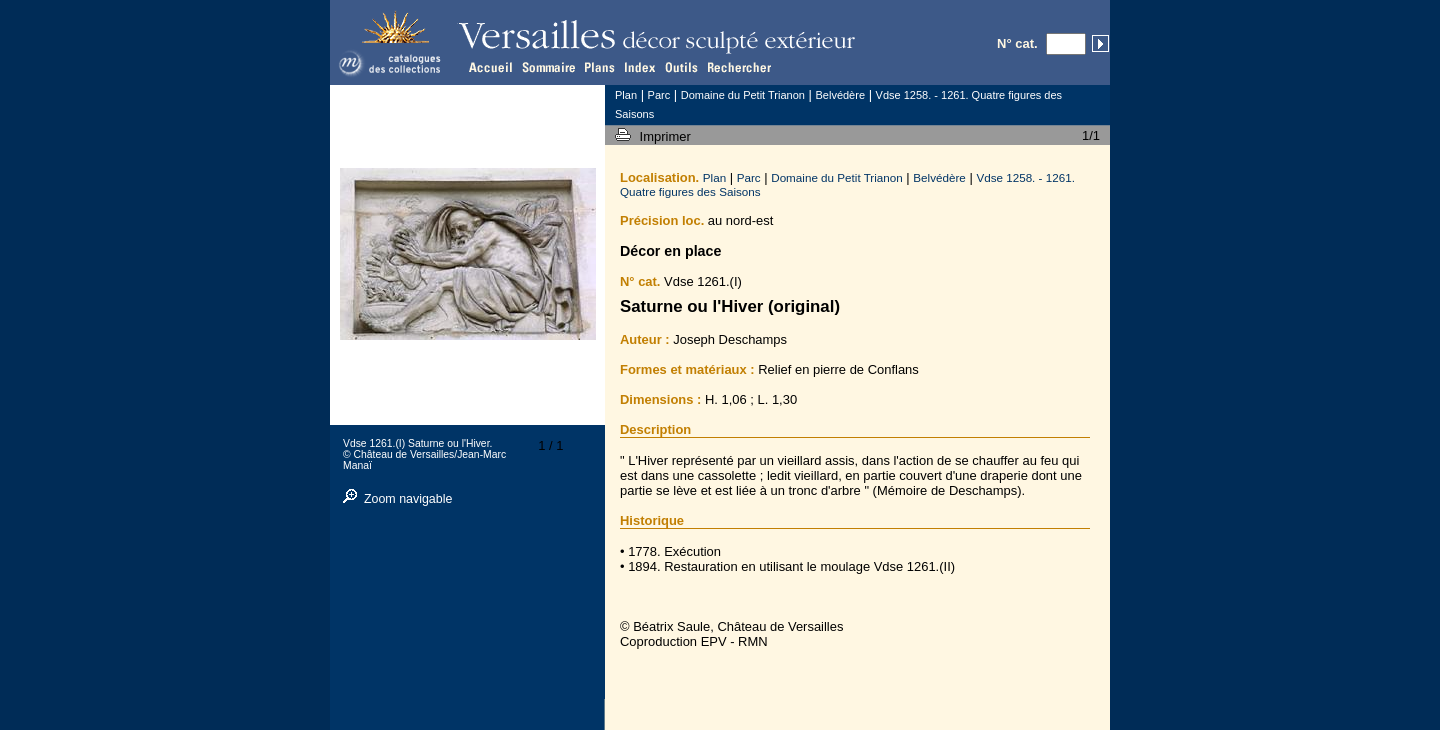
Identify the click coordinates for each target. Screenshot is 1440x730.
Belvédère (939, 177)
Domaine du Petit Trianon (837, 177)
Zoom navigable (408, 499)
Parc (749, 177)
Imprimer (667, 136)
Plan (714, 177)
